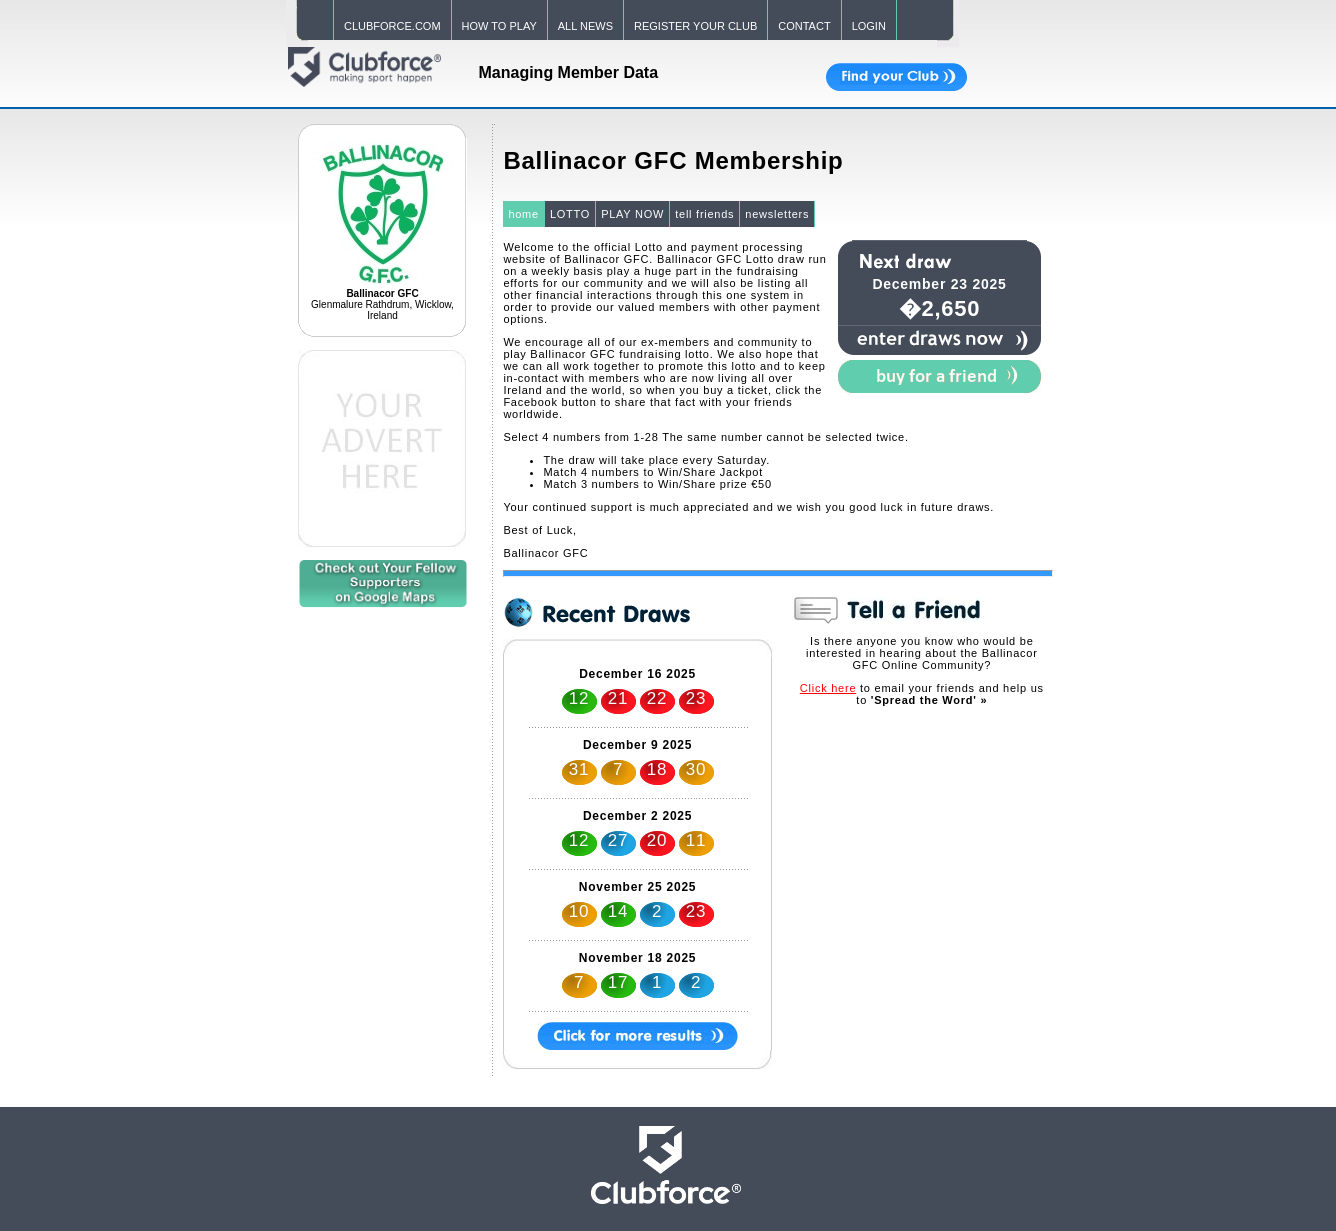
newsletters (777, 214)
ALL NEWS (585, 26)
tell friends (704, 214)
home (523, 214)
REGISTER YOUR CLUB (695, 26)
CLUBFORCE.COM (392, 26)
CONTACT (804, 26)
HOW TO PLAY (499, 26)
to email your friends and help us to (922, 694)
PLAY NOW (632, 214)
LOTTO (570, 214)
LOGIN (869, 26)
